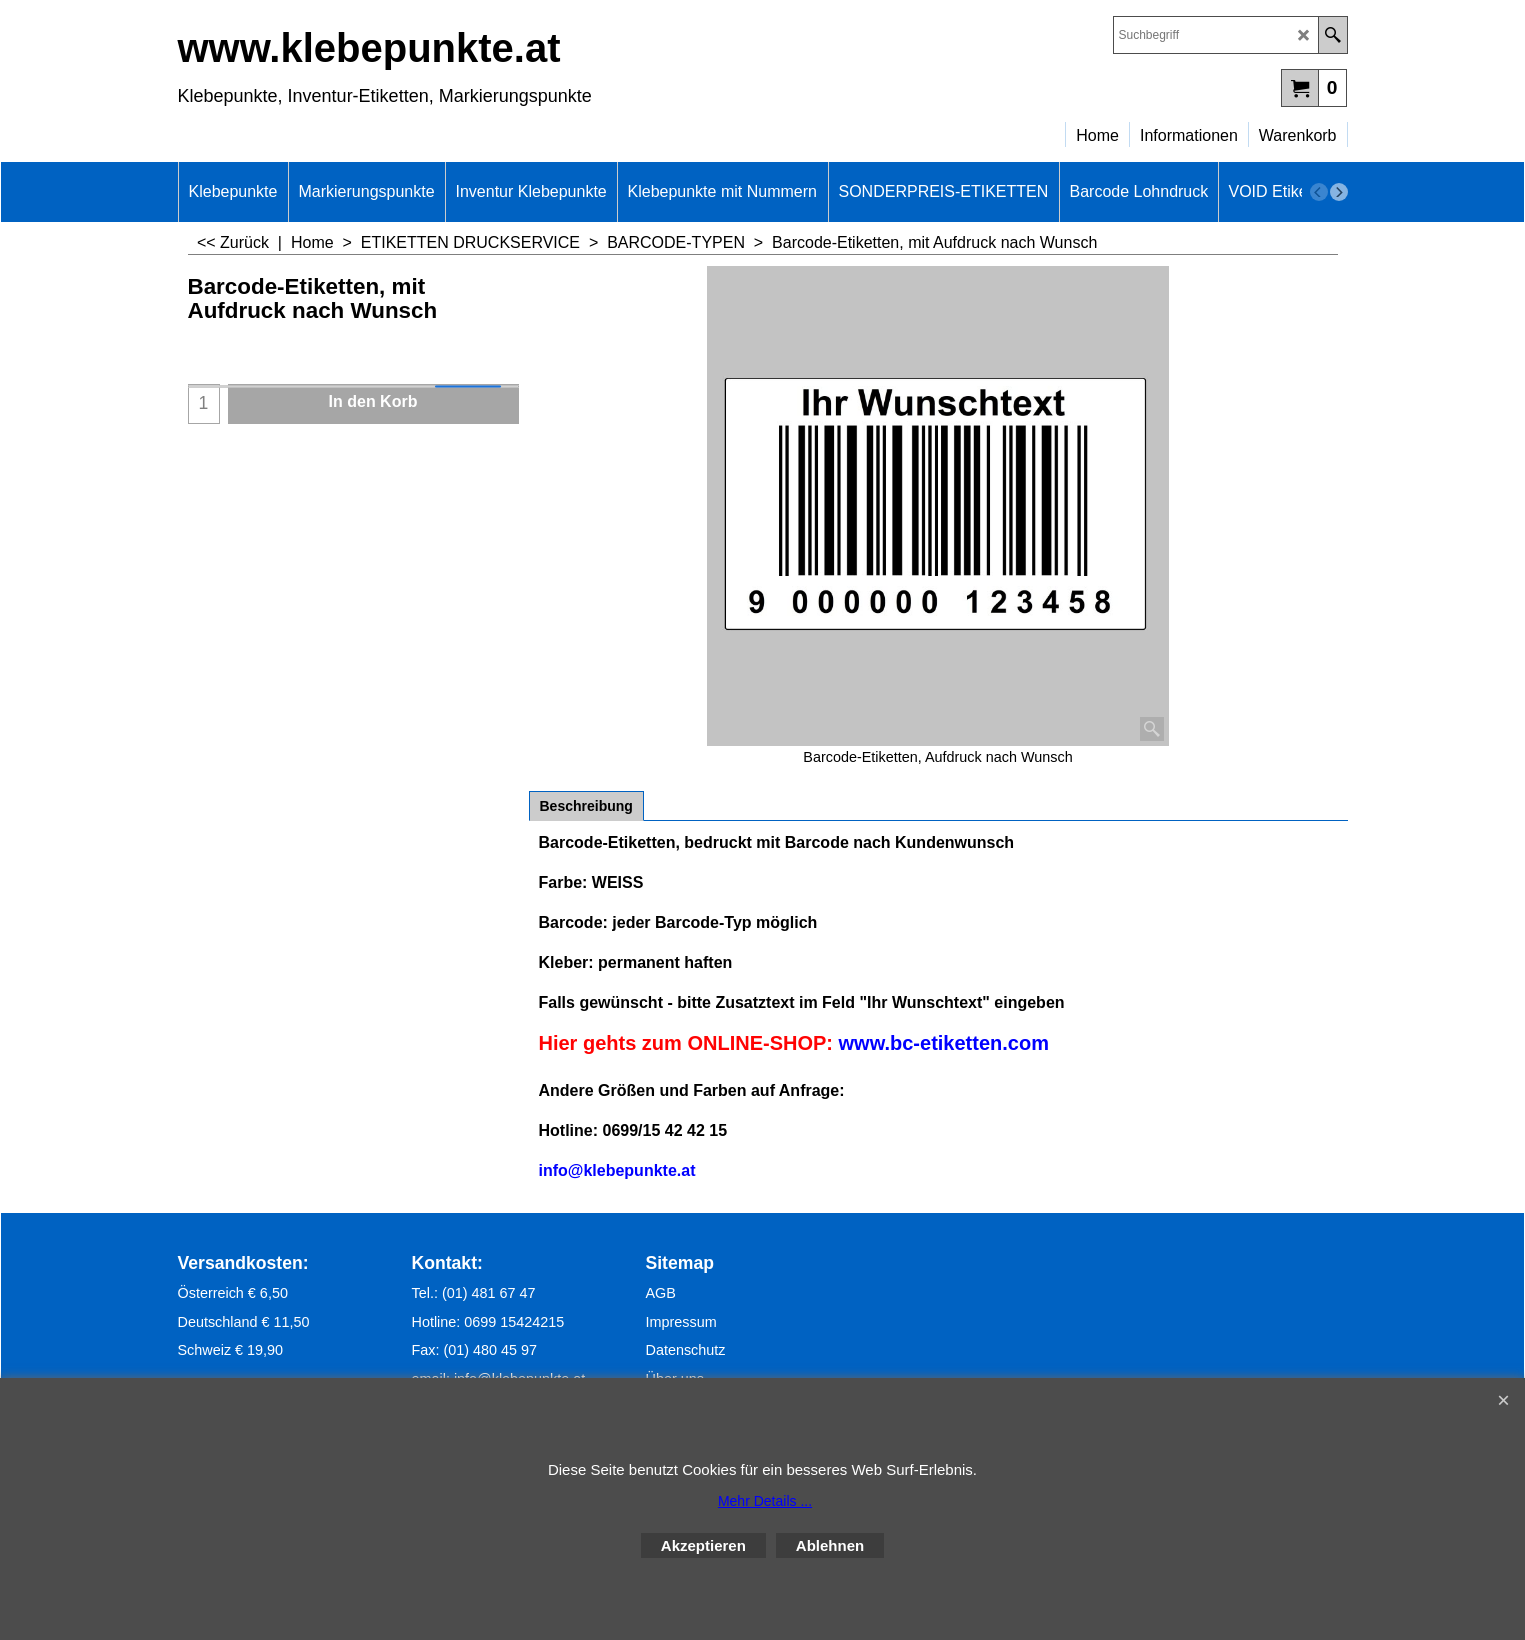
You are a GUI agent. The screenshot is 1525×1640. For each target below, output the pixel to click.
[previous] (1319, 192)
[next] (1339, 192)
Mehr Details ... (765, 1501)
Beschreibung (586, 806)
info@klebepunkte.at (617, 1170)
